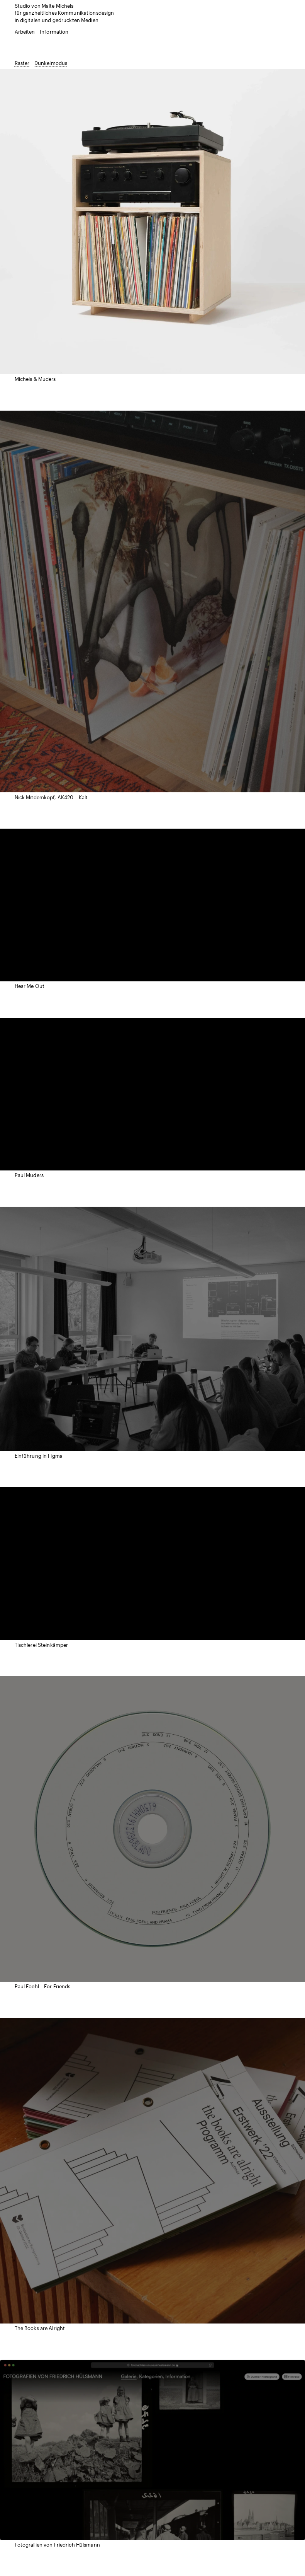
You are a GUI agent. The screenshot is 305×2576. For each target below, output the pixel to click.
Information (54, 31)
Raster (22, 63)
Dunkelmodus (50, 63)
